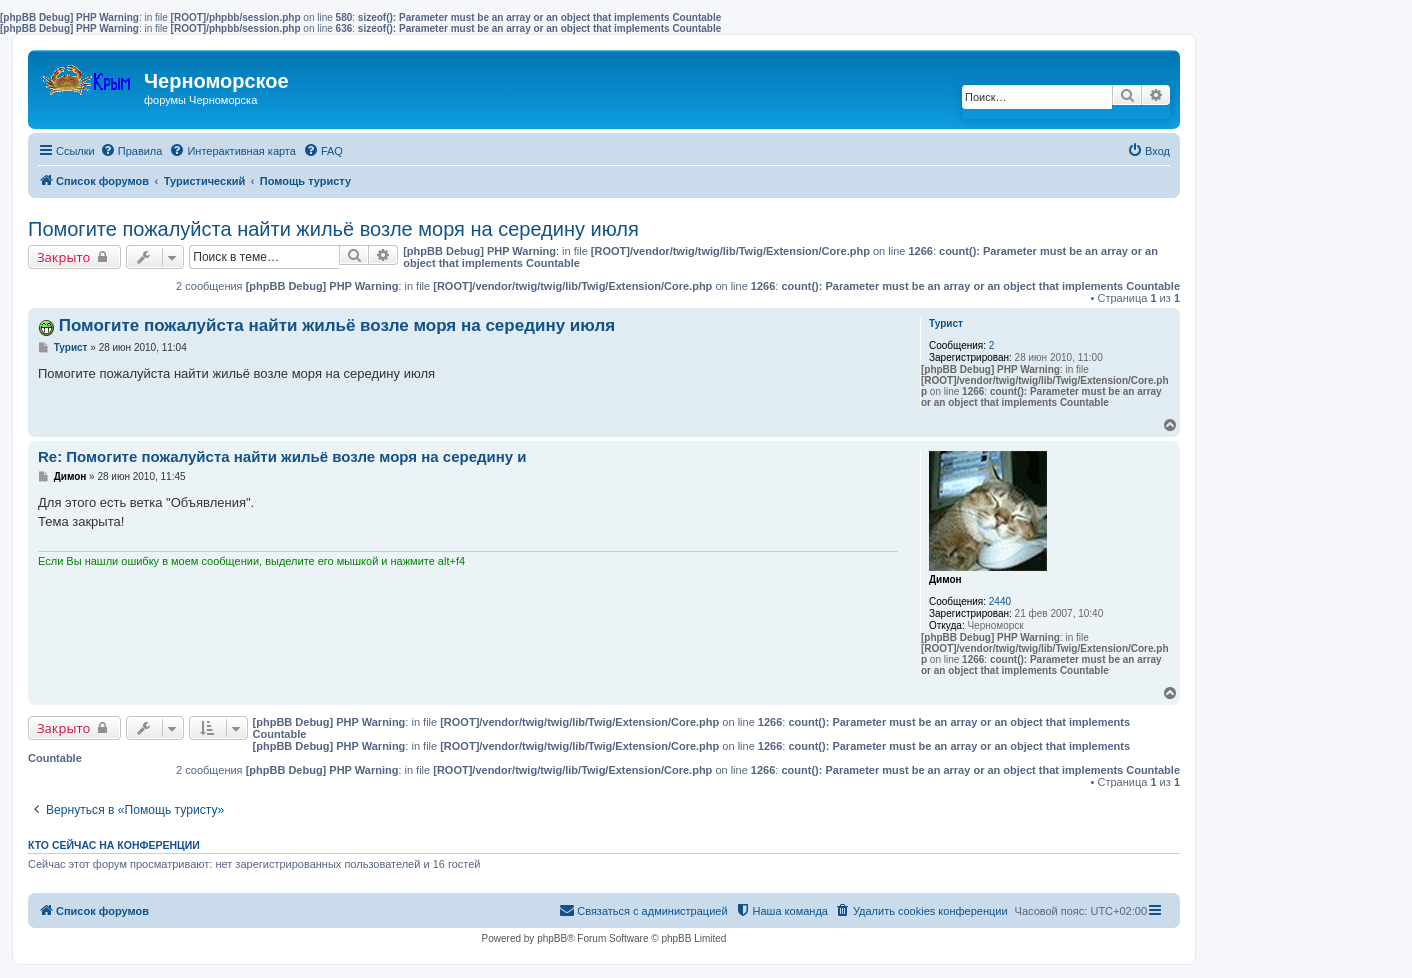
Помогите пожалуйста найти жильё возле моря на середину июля (333, 229)
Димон (945, 579)
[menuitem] (131, 151)
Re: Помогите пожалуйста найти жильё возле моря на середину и (282, 456)
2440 (1000, 601)
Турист (946, 323)
